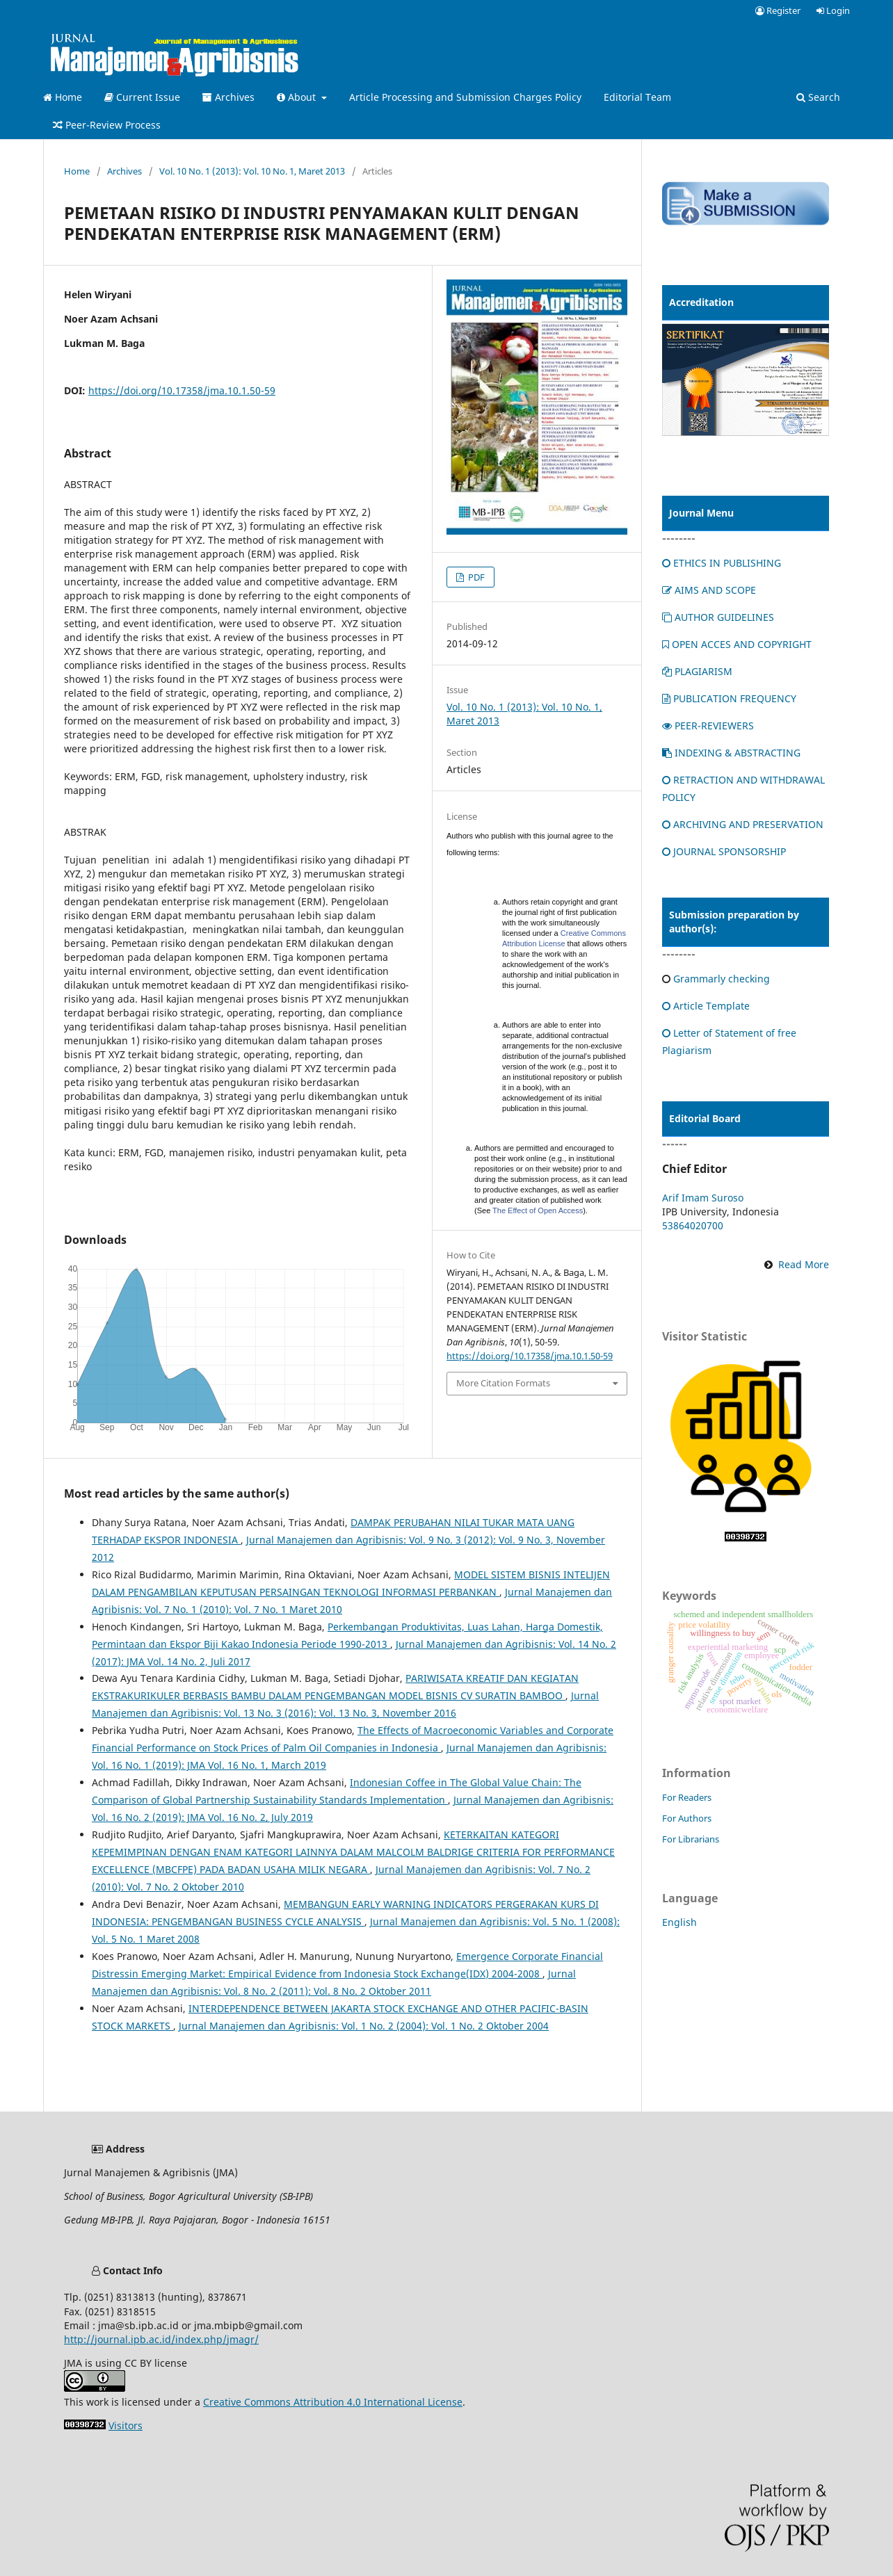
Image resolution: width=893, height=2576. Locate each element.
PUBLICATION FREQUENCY (729, 698)
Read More (803, 1264)
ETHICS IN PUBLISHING (721, 562)
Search (818, 97)
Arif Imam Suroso (702, 1197)
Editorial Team (637, 97)
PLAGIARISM (697, 671)
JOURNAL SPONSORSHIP (724, 851)
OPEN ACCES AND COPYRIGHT (737, 644)
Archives (228, 97)
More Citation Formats (503, 1383)
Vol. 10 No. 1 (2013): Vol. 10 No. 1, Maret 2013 (252, 171)
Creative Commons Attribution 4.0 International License (332, 2401)
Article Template (706, 1005)
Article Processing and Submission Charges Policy (465, 97)
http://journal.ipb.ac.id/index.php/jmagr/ (161, 2339)
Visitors (125, 2425)
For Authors (686, 1818)
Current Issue (142, 97)
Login (833, 10)
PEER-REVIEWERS (708, 725)
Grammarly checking (721, 978)
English (679, 1922)
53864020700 (692, 1225)
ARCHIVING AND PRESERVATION (742, 824)
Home (62, 97)
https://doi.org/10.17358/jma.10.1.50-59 (181, 390)
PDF (475, 577)
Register (778, 10)
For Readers (686, 1797)
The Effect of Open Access (537, 1210)
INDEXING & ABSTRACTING (731, 752)
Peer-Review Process (107, 124)
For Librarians (690, 1839)
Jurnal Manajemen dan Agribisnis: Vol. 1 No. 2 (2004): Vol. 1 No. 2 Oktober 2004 (364, 2025)
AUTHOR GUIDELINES (718, 617)
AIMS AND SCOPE (709, 590)
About (298, 97)
